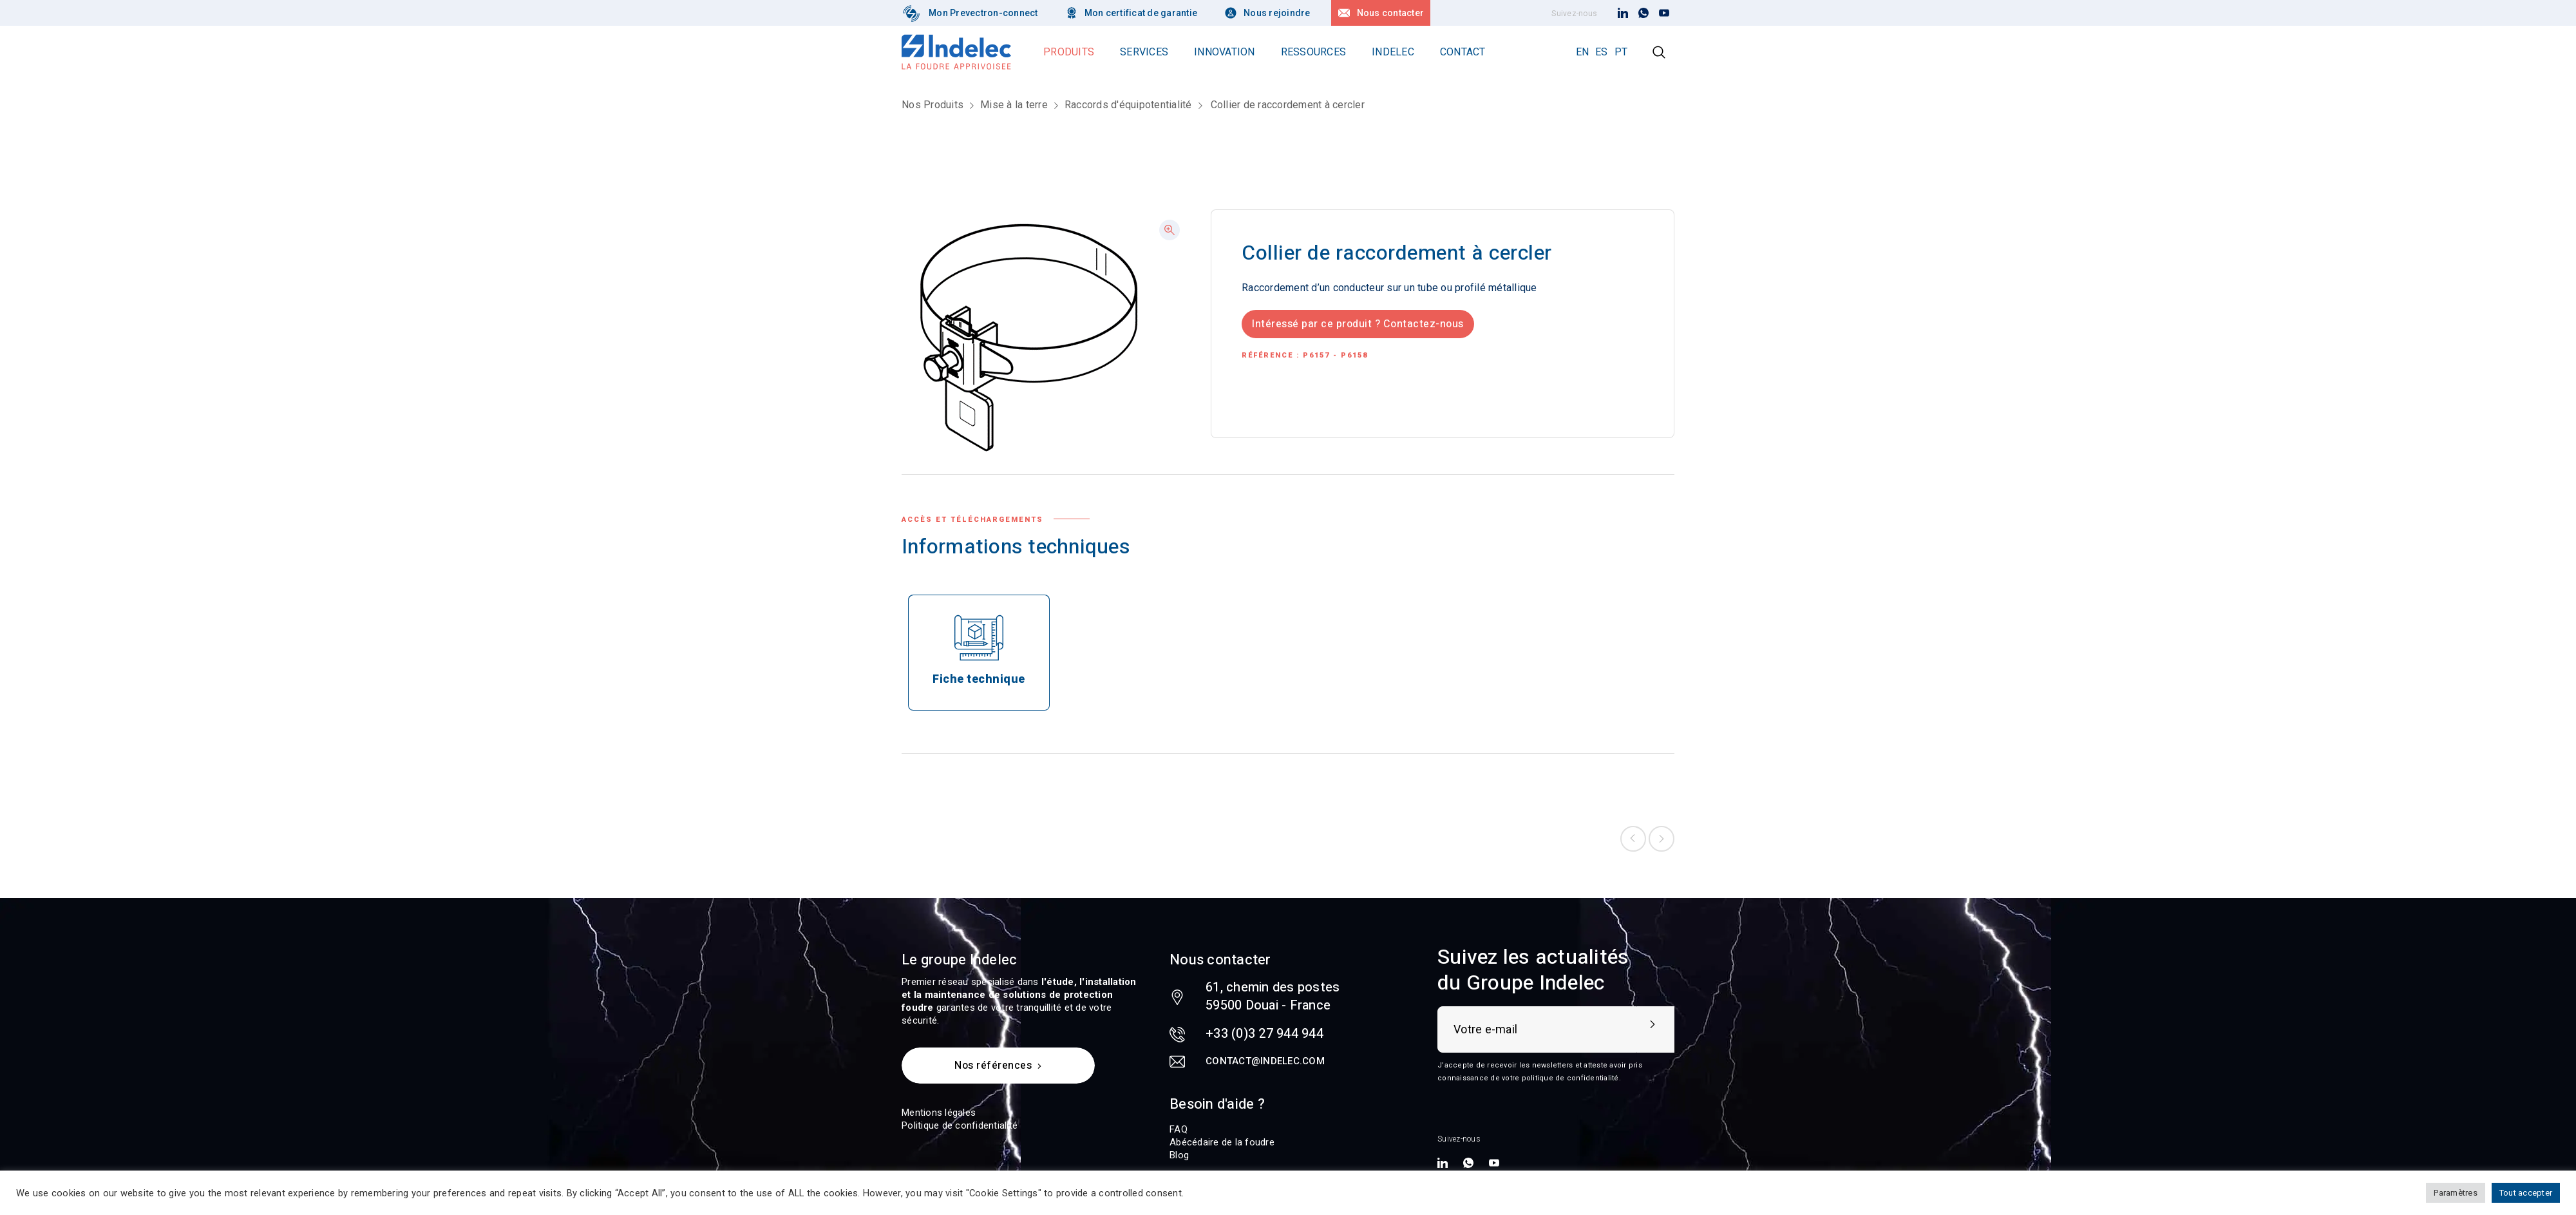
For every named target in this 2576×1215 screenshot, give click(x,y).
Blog (1179, 1155)
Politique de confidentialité (960, 1125)
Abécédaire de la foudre (1222, 1142)
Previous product (1633, 839)
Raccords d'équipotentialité (1128, 105)
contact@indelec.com (1265, 1061)
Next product (1661, 839)
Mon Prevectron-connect (983, 13)
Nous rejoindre (1277, 13)
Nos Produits (932, 105)
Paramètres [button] (2455, 1193)
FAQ (1179, 1129)
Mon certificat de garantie (1141, 13)
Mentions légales (939, 1112)
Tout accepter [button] (2525, 1193)
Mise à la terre (1014, 105)
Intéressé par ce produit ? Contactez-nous (1358, 324)
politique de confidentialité (1570, 1078)
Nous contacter (1391, 13)
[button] (1169, 230)
